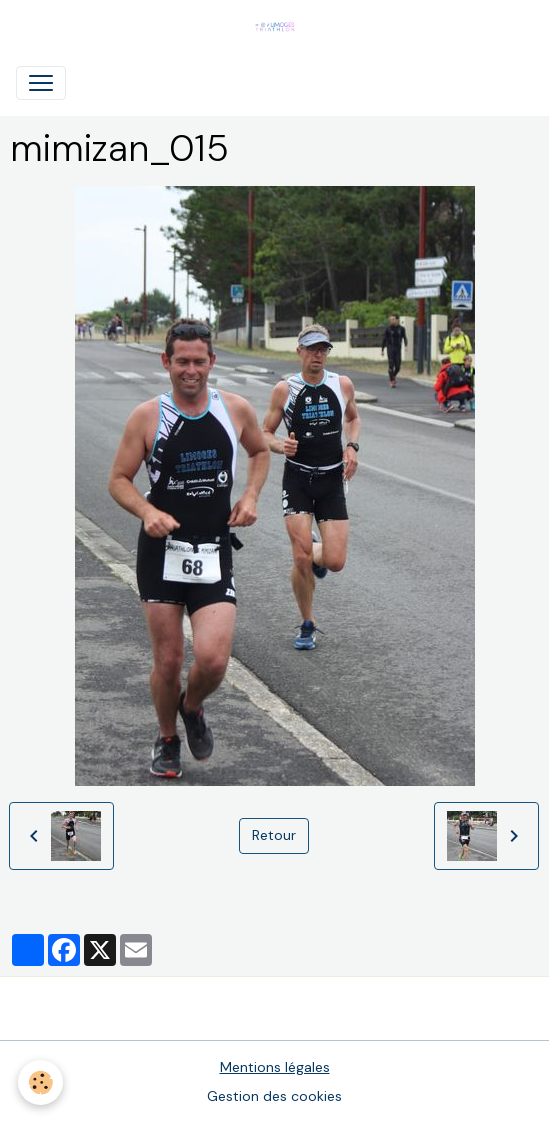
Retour (274, 835)
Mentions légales (275, 1067)
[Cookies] (40, 1082)
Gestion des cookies (274, 1096)
